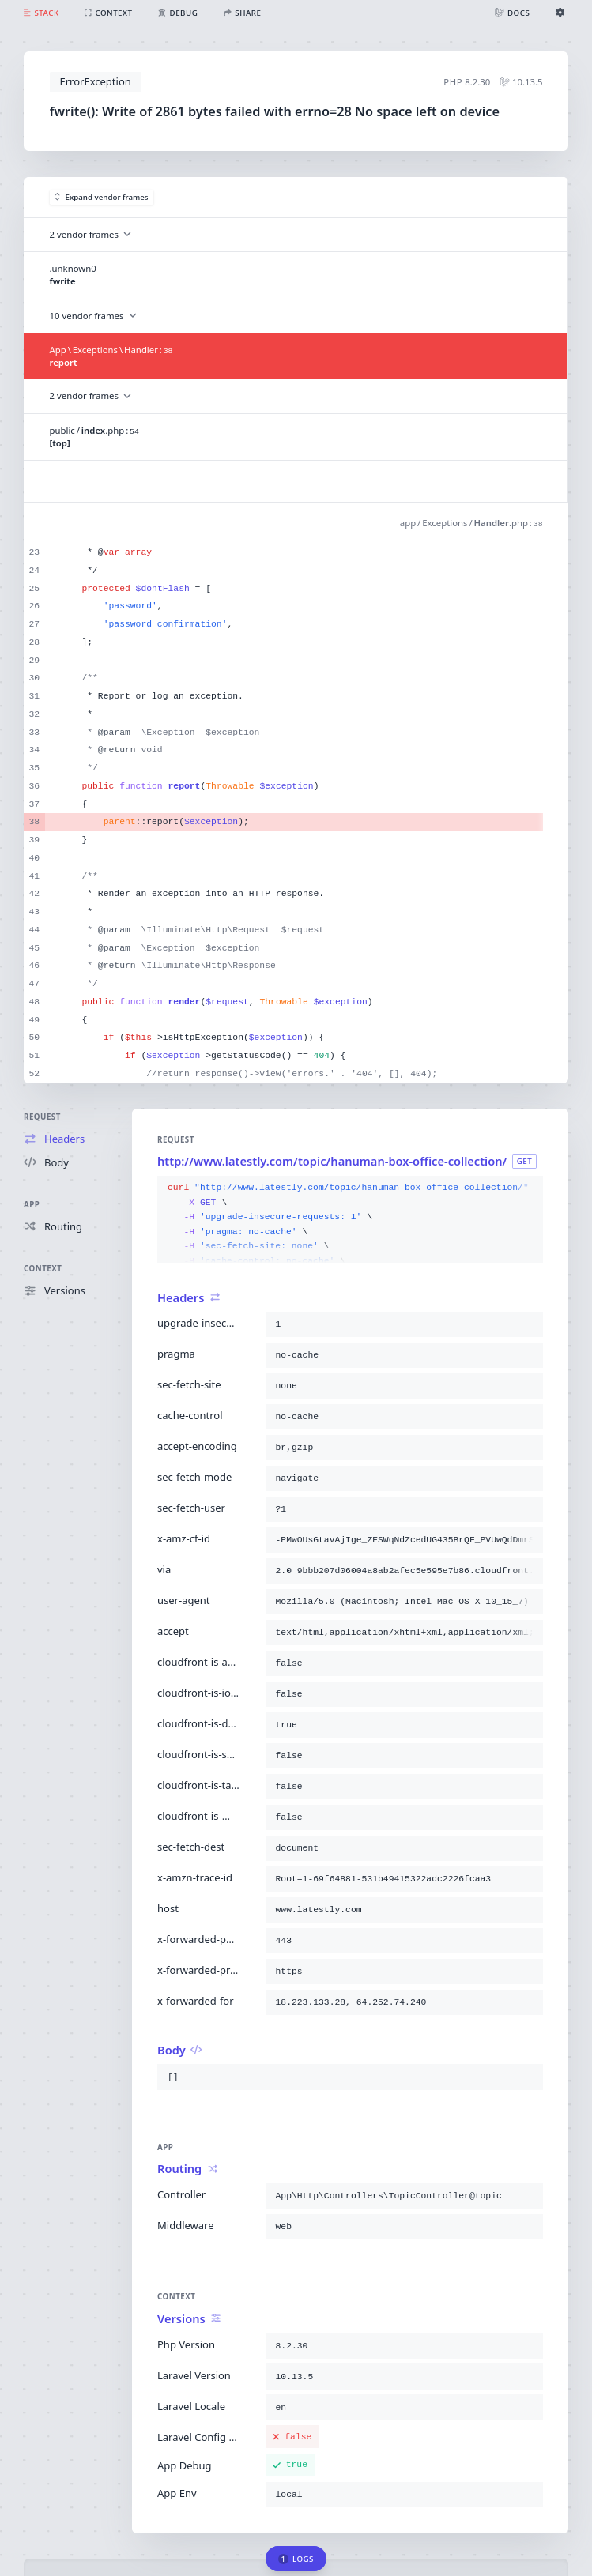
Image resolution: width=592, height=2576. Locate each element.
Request (42, 1117)
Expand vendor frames (102, 197)
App (32, 1204)
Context (43, 1269)
